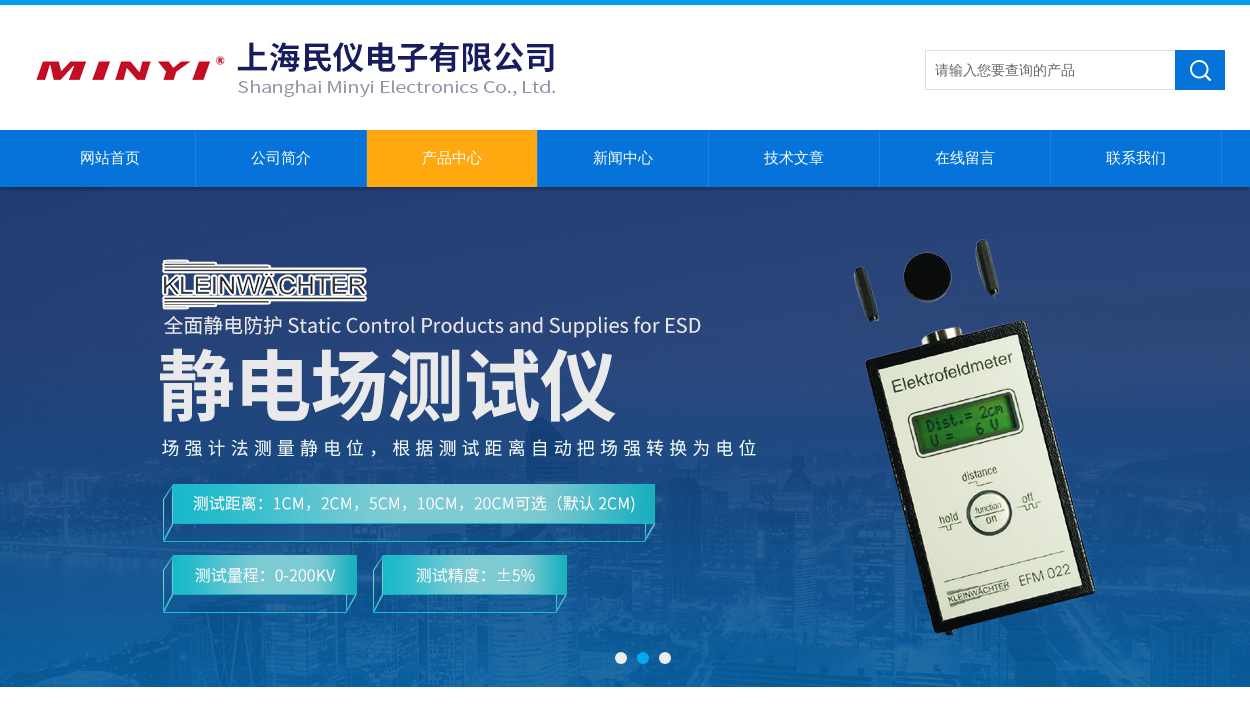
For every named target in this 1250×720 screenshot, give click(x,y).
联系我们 (1136, 158)
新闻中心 (623, 158)
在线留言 (965, 158)
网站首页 (110, 158)
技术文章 (794, 158)
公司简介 (281, 158)
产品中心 (452, 158)
